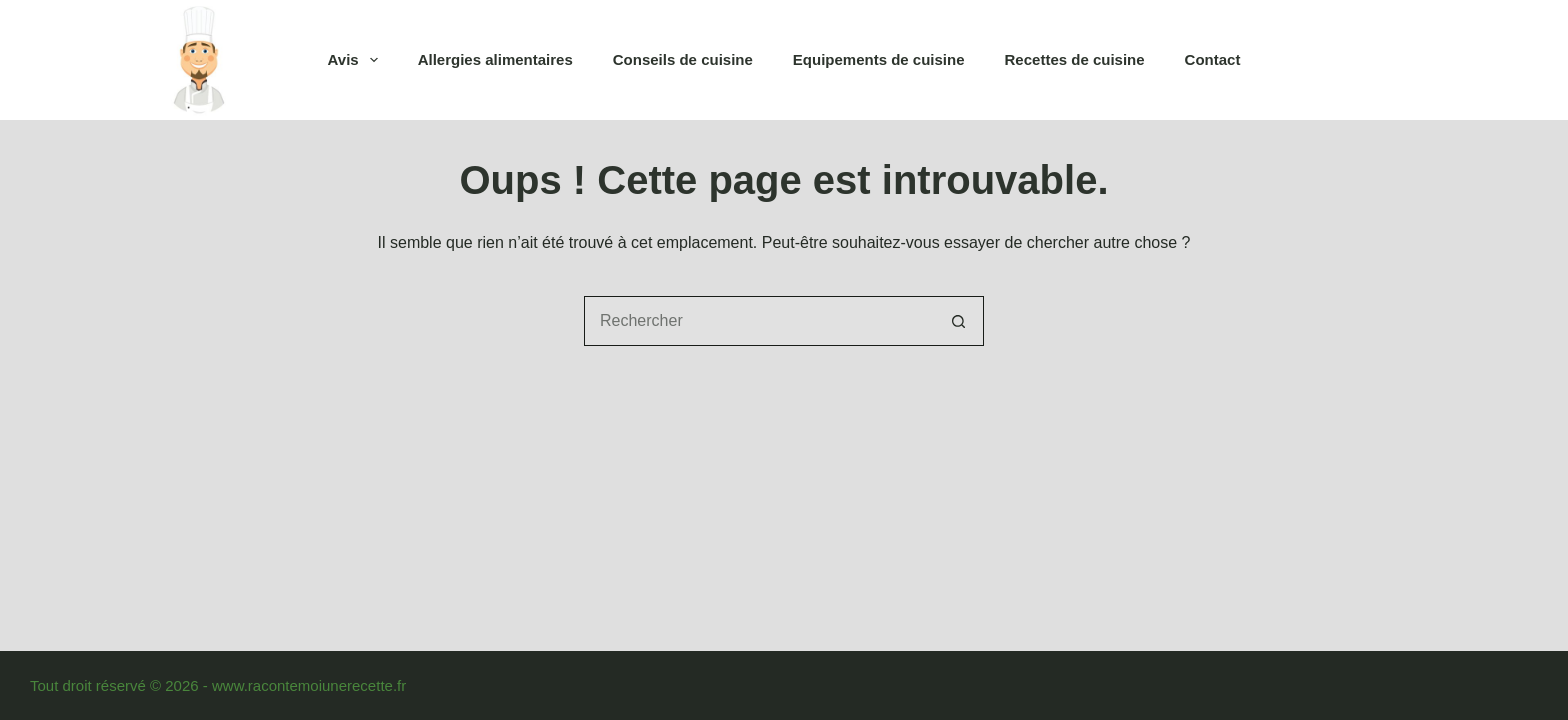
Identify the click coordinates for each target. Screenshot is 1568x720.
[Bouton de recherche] (959, 321)
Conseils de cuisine (683, 59)
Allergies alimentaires (495, 59)
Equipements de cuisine (879, 59)
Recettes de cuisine (1075, 59)
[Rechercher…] (759, 321)
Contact (1213, 59)
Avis (357, 60)
